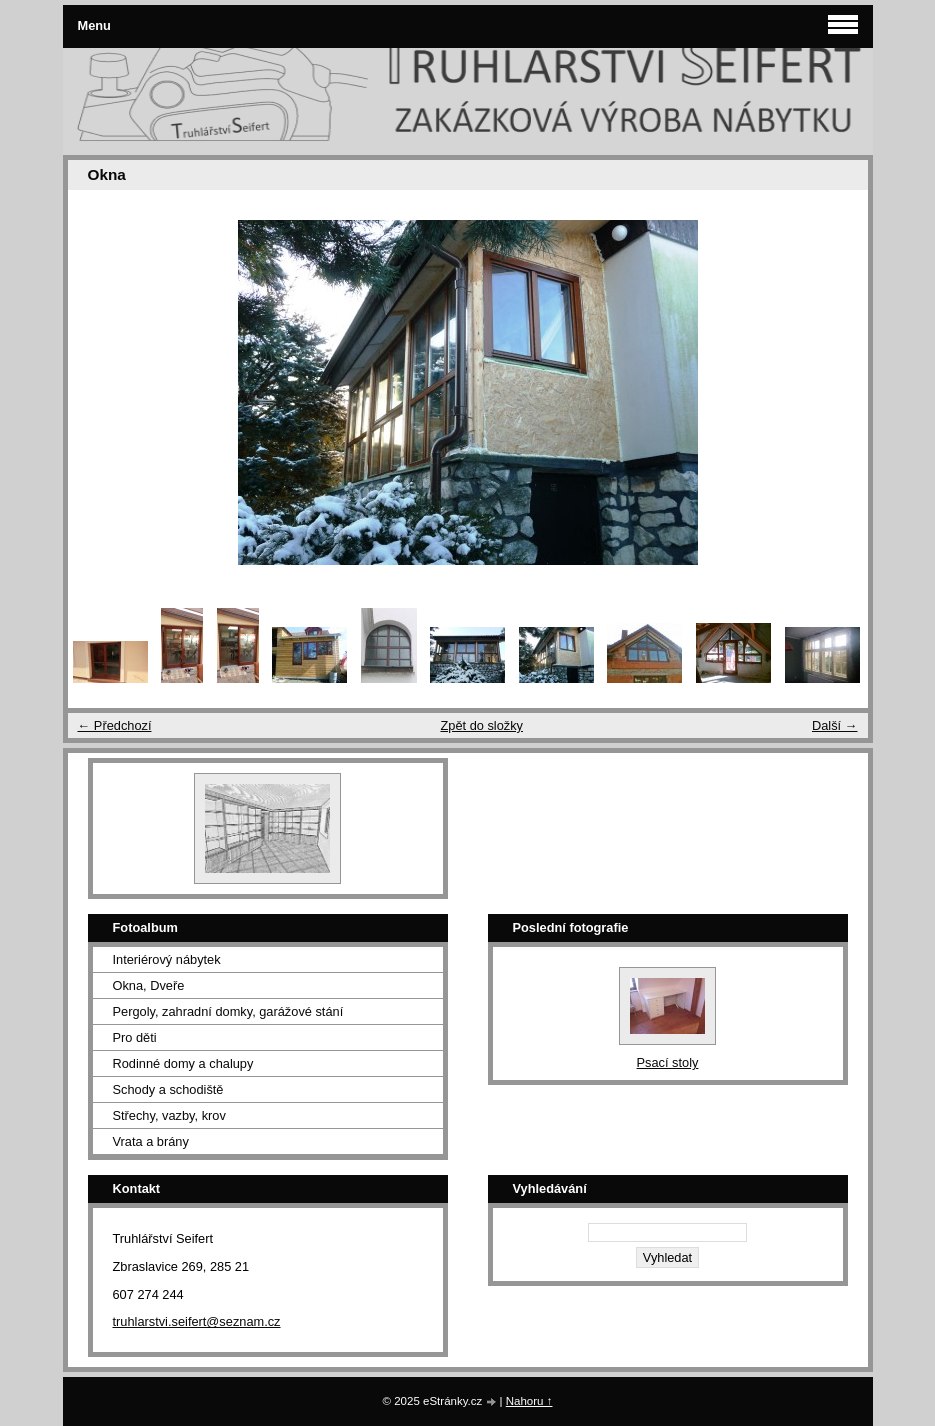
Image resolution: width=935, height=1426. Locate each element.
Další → (835, 725)
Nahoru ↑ (529, 1401)
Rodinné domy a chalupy (183, 1063)
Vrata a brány (151, 1141)
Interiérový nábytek (167, 959)
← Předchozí (115, 725)
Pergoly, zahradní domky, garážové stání (228, 1011)
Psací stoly (668, 1062)
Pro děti (135, 1037)
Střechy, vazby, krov (169, 1115)
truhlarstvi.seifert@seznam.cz (197, 1321)
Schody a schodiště (168, 1089)
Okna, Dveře (149, 985)
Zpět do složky (481, 725)
